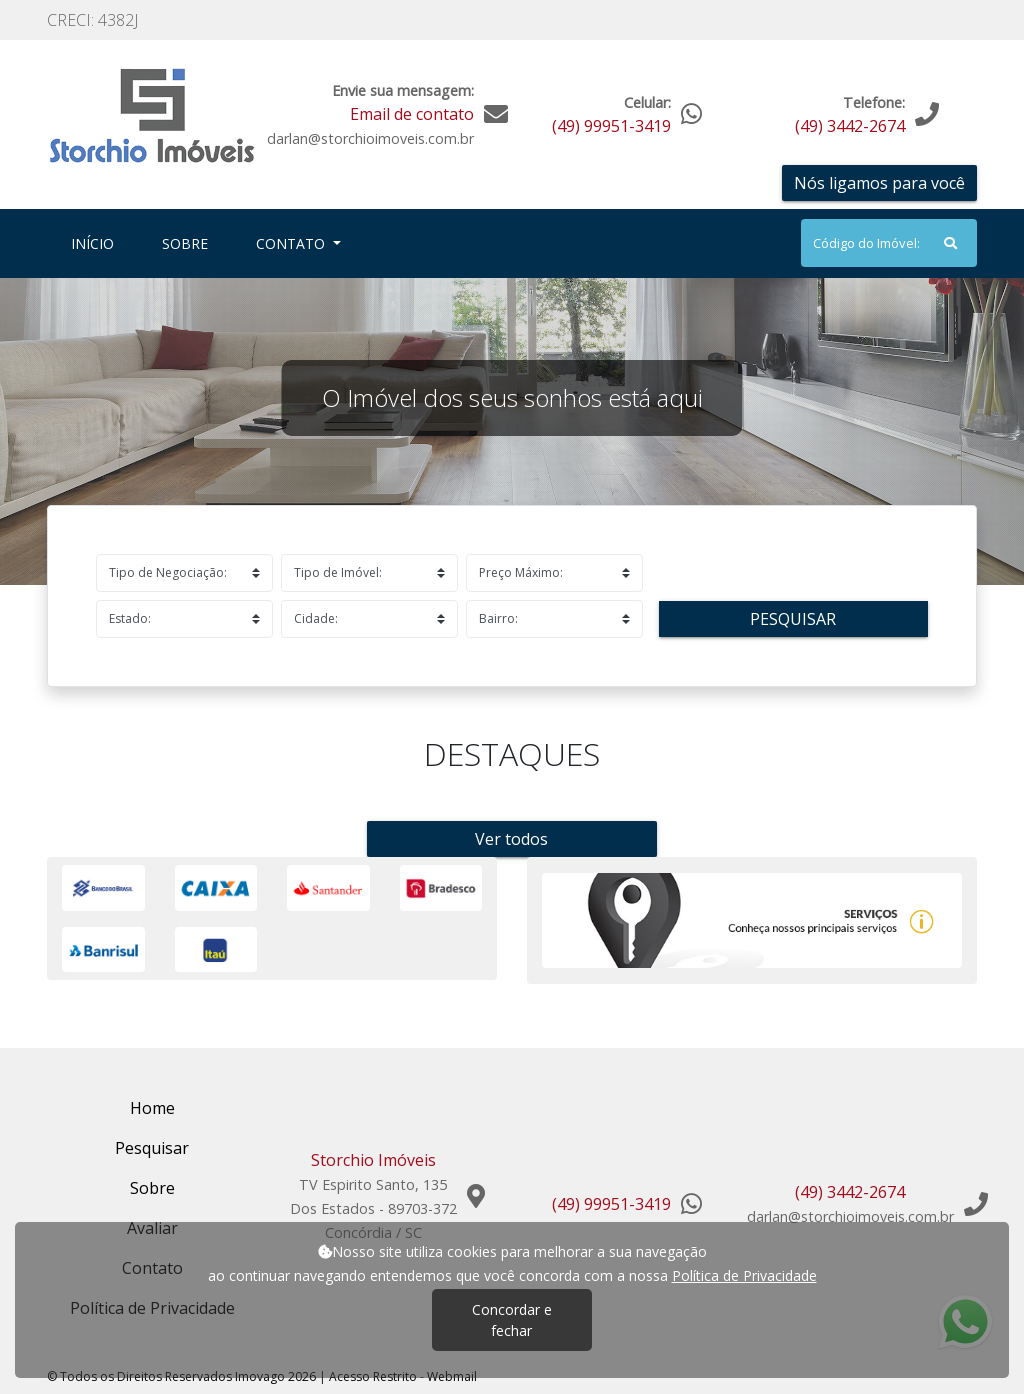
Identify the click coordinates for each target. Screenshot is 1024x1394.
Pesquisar (793, 619)
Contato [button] (292, 243)
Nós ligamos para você (879, 183)
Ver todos (511, 839)
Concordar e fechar (512, 1320)
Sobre (189, 242)
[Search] (889, 243)
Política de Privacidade (744, 1275)
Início (96, 242)
